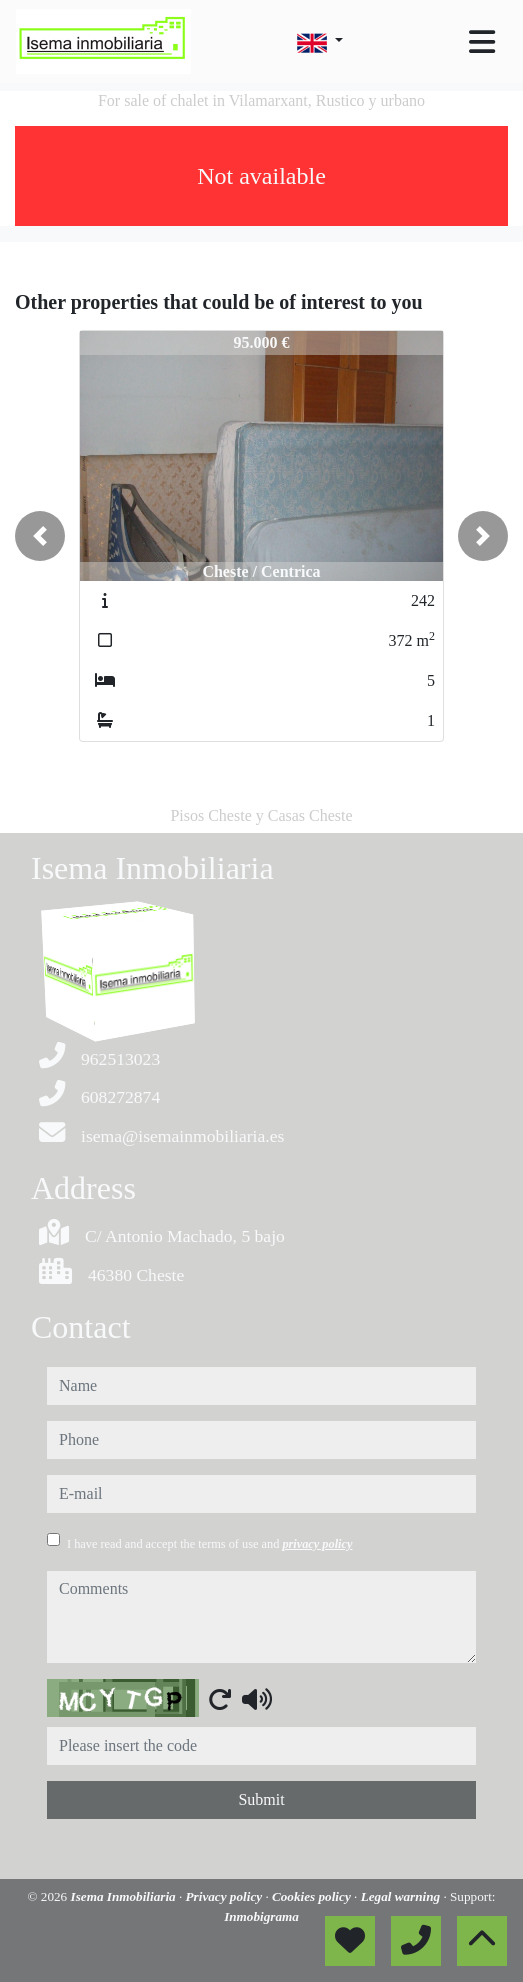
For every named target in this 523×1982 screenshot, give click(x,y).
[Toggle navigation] (482, 42)
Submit (261, 1799)
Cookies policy (313, 1896)
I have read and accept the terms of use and (209, 1544)
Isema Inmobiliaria (125, 1896)
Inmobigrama (261, 1916)
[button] (40, 536)
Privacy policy (226, 1896)
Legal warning (402, 1896)
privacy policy (317, 1544)
